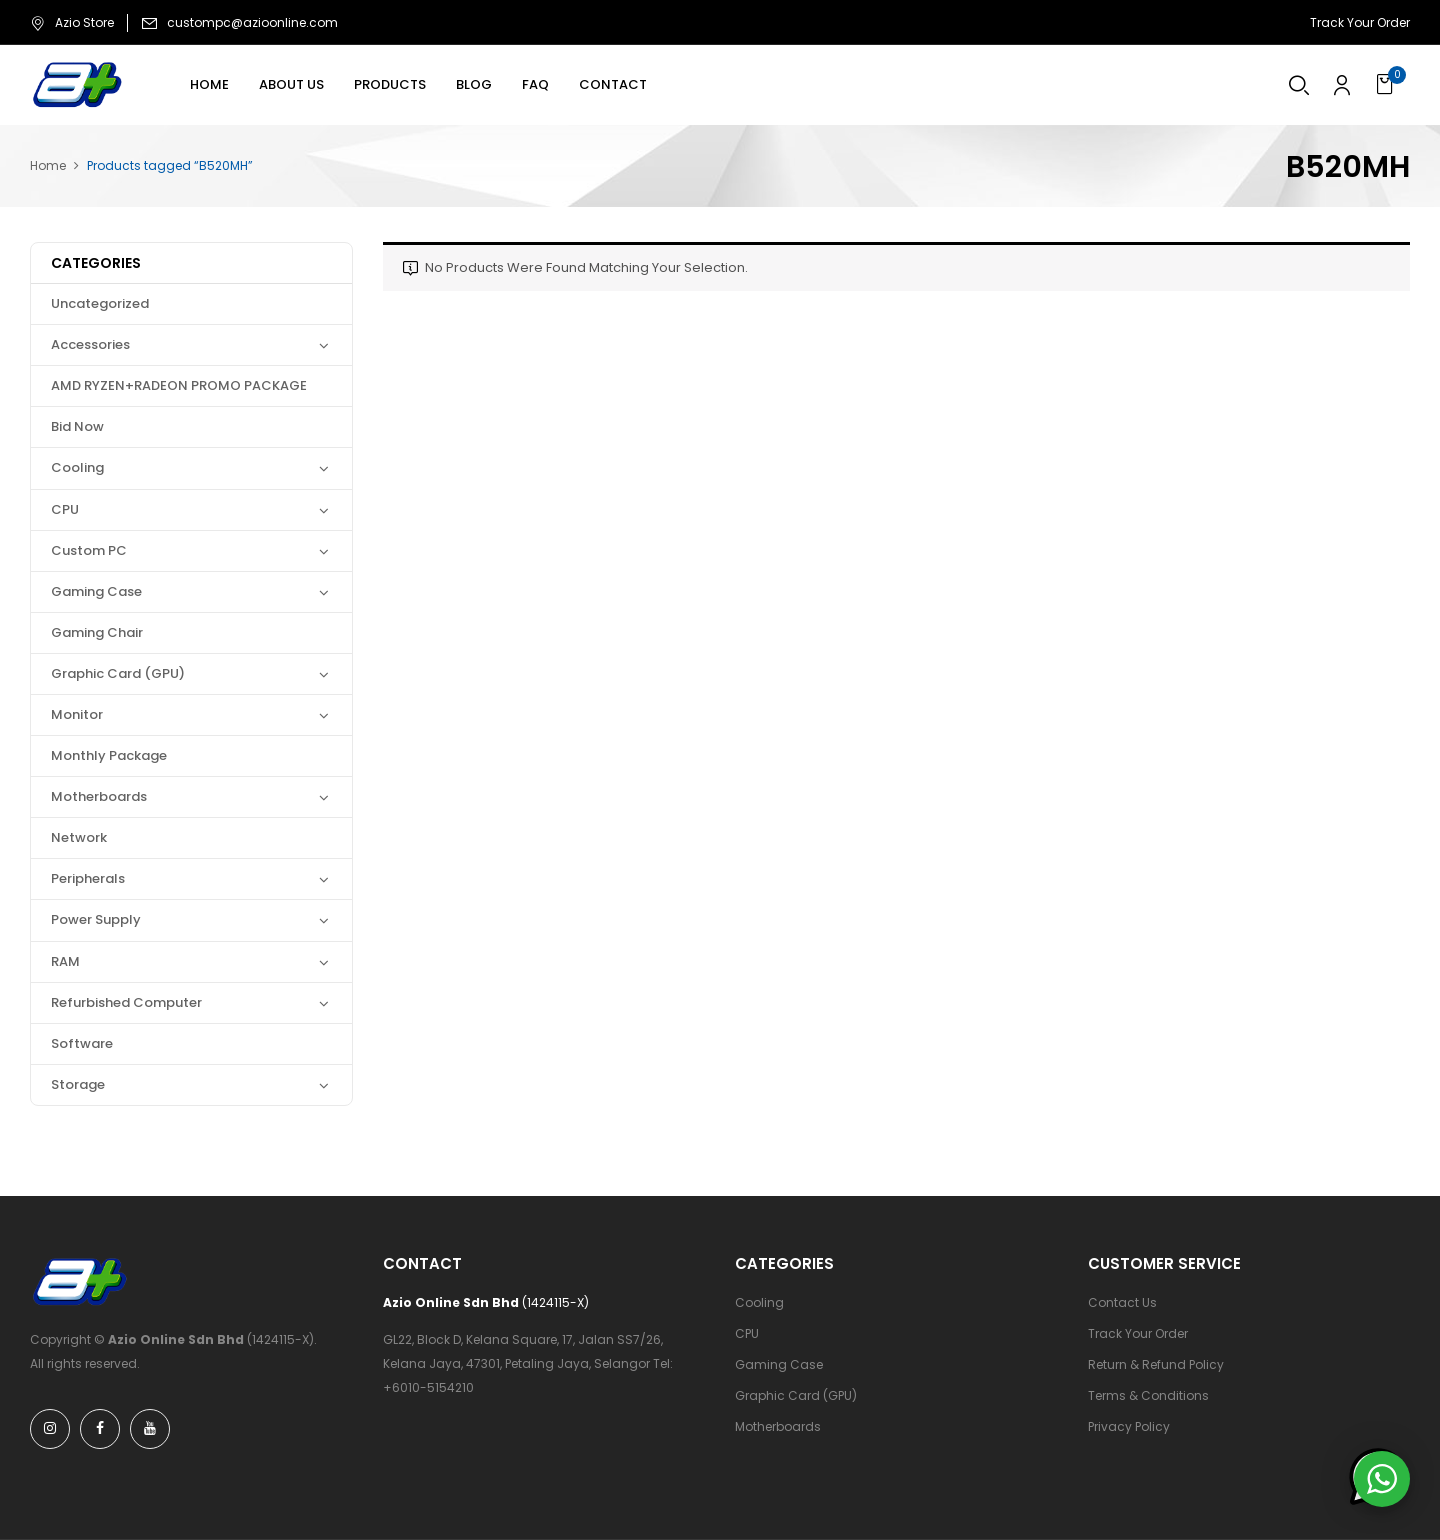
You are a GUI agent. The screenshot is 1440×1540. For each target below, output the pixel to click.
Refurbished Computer (126, 1002)
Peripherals (88, 878)
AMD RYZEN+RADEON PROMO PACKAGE (179, 385)
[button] (1387, 85)
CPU (65, 509)
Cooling (77, 467)
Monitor (77, 714)
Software (82, 1043)
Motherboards (99, 796)
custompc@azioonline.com (252, 22)
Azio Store (72, 22)
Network (79, 837)
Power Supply (96, 919)
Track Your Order (1360, 22)
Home (48, 165)
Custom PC (89, 550)
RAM (65, 961)
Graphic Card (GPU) (118, 673)
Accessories (90, 344)
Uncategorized (100, 303)
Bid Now (77, 426)
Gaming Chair (97, 632)
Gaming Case (96, 591)
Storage (78, 1084)
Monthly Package (109, 755)
